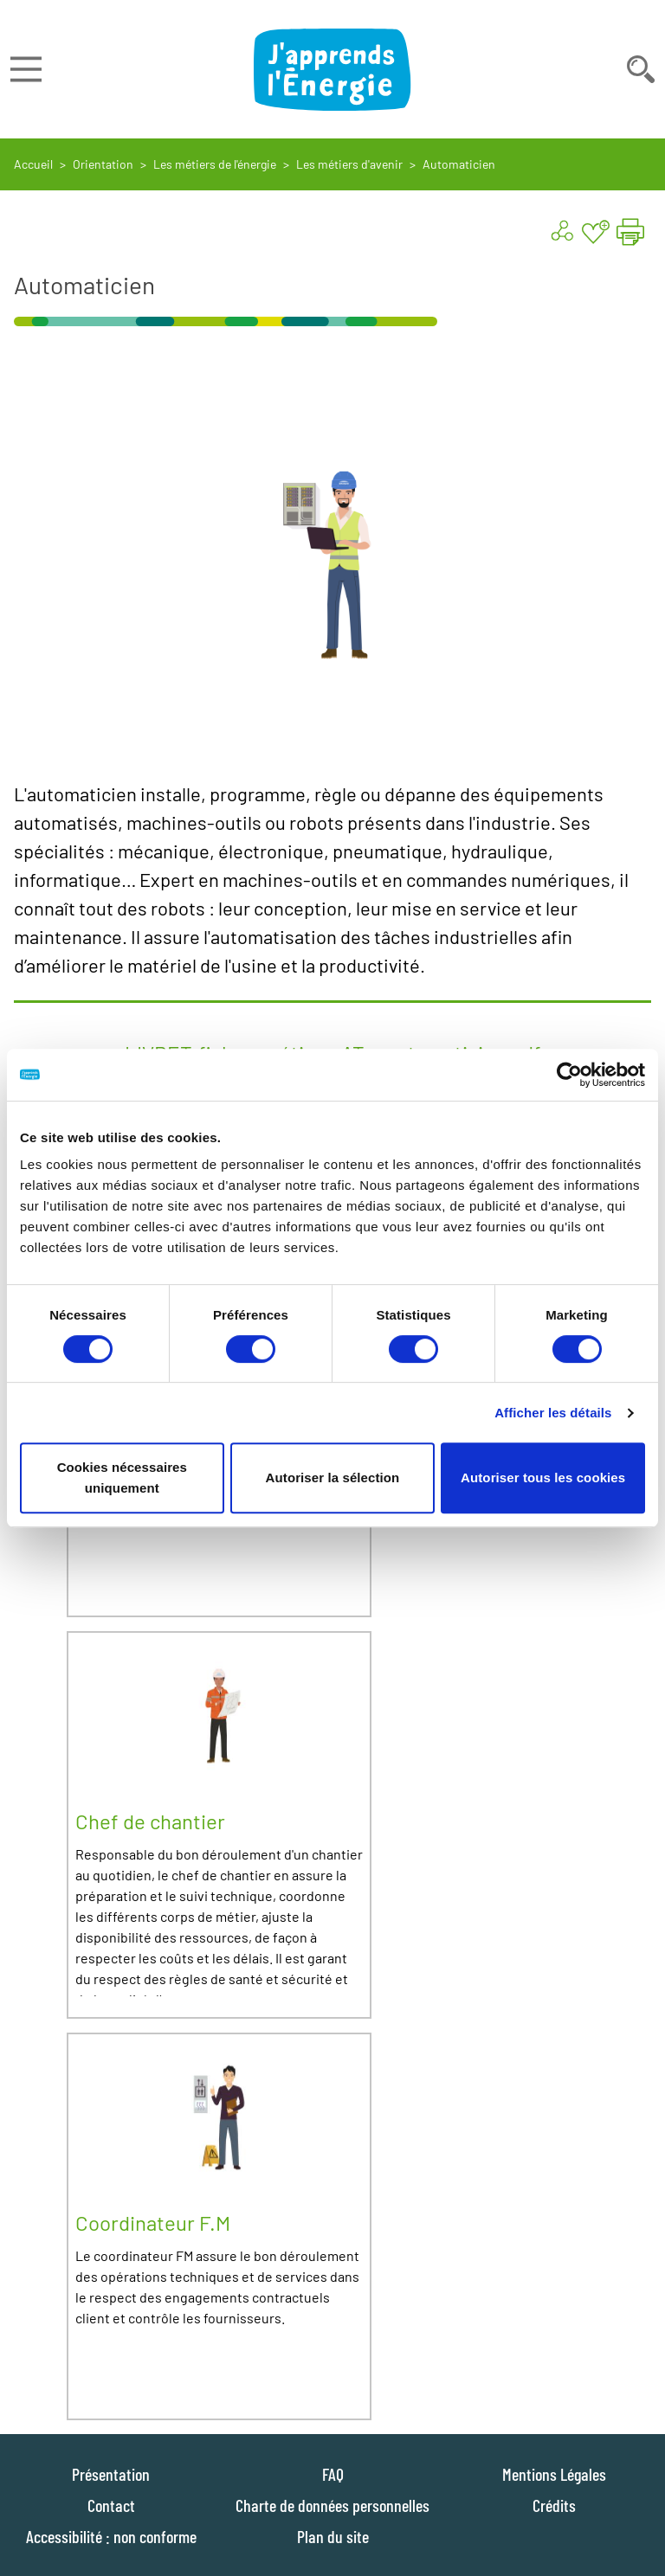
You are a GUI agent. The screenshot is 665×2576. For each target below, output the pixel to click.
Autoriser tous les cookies (543, 1477)
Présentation (111, 2474)
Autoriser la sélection (333, 1477)
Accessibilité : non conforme (111, 2536)
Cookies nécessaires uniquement (122, 1477)
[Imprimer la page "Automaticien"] (630, 232)
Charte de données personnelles (332, 2505)
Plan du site (333, 2536)
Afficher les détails (552, 1412)
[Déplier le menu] (26, 69)
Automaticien (459, 164)
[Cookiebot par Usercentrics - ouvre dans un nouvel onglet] (569, 1075)
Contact (111, 2505)
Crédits (554, 2505)
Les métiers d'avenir (349, 164)
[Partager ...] (561, 232)
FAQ (333, 2474)
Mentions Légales (554, 2474)
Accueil (33, 164)
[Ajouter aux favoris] (596, 232)
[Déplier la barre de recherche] (641, 69)
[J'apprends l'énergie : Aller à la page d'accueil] (333, 69)
